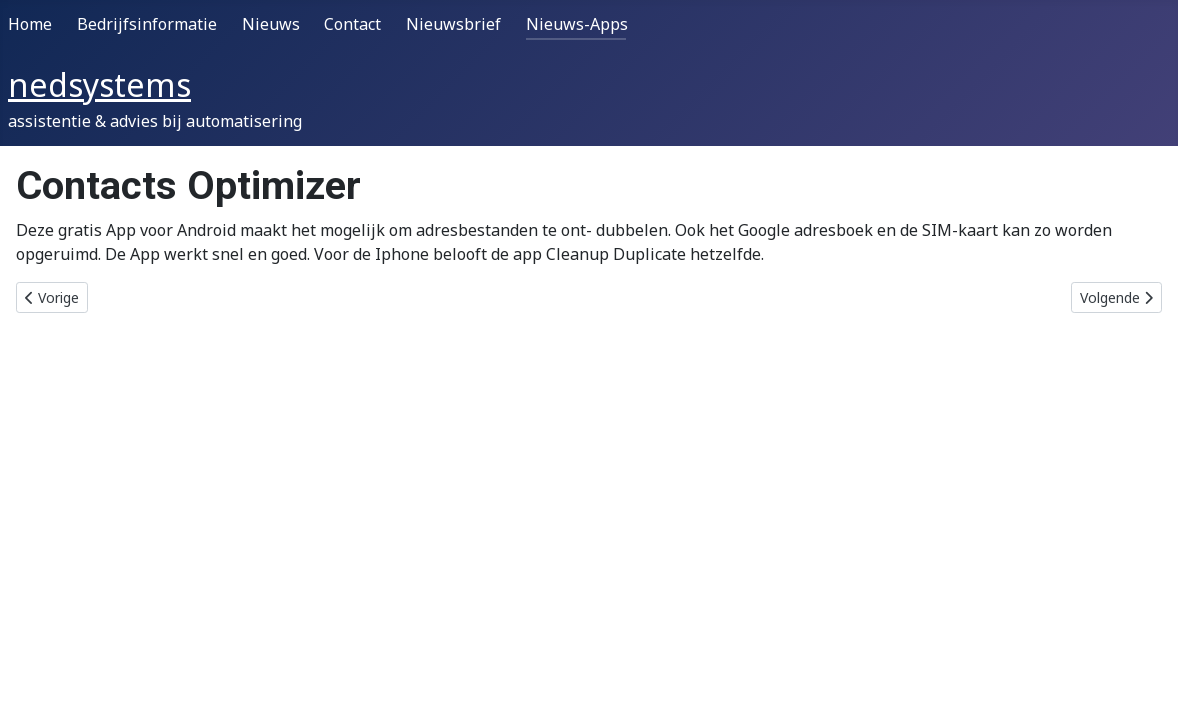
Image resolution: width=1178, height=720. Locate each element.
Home (30, 24)
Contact (352, 24)
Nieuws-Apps (577, 24)
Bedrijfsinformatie (147, 24)
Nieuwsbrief (453, 24)
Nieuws (271, 24)
